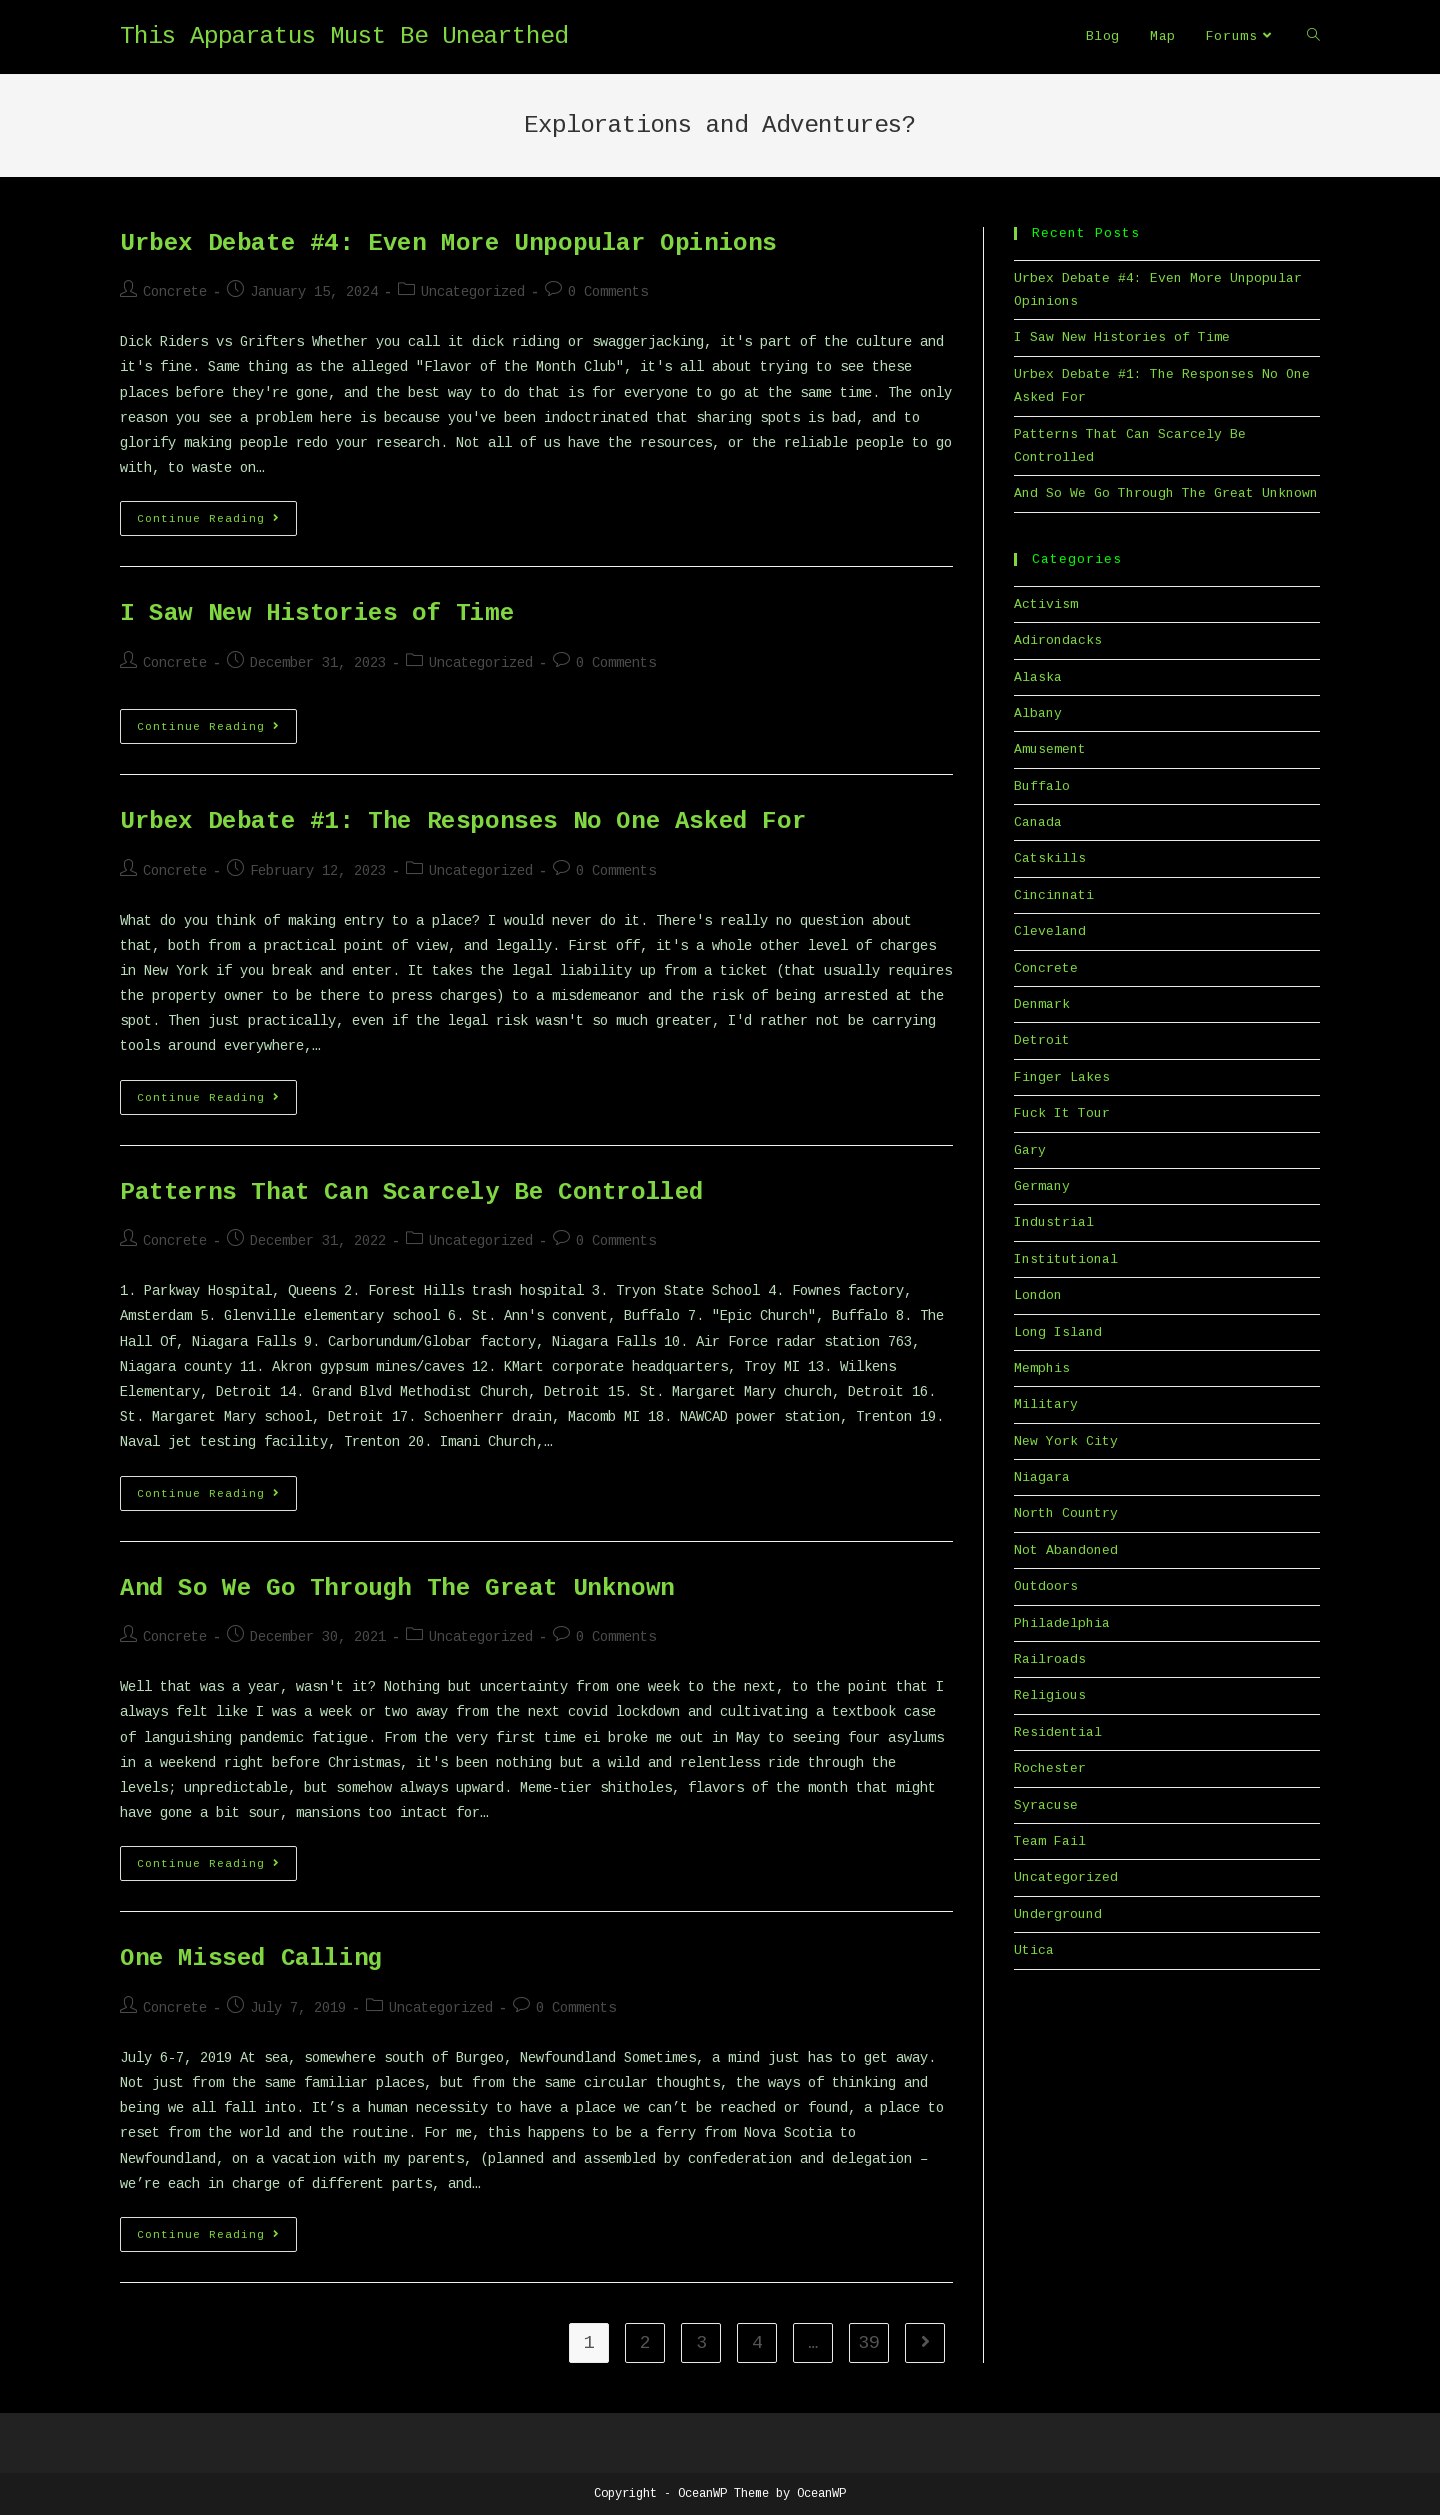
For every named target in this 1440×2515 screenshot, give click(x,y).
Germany (1042, 1186)
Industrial (1054, 1222)
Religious (1050, 1695)
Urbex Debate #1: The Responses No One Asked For (463, 821)
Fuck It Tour (1062, 1113)
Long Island (1058, 1332)
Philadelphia (1062, 1623)
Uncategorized (473, 292)
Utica (1034, 1950)
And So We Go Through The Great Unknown (397, 1588)
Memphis (1042, 1368)
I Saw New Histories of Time (317, 613)
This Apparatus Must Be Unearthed (344, 36)
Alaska (1038, 677)
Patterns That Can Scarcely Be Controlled (412, 1192)
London (1038, 1295)
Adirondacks (1058, 640)
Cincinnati (1054, 895)
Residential (1058, 1732)
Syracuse (1046, 1805)
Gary (1030, 1150)
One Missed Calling (251, 1958)
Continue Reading (217, 523)
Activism (1046, 604)
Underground (1058, 1914)
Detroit (1042, 1040)
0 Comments (608, 292)
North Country (1066, 1513)
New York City (1066, 1441)
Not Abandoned (1066, 1550)
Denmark (1042, 1004)
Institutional (1066, 1259)
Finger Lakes (1062, 1077)
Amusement (1050, 749)
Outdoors (1046, 1586)
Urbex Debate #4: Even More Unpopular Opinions (448, 243)
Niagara (1042, 1477)
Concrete (175, 292)
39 (869, 2343)
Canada (1038, 822)
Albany (1038, 713)
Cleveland (1050, 931)
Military (1046, 1404)
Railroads (1050, 1659)
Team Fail (1050, 1841)
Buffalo (1042, 786)
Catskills (1050, 858)
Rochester (1050, 1768)
